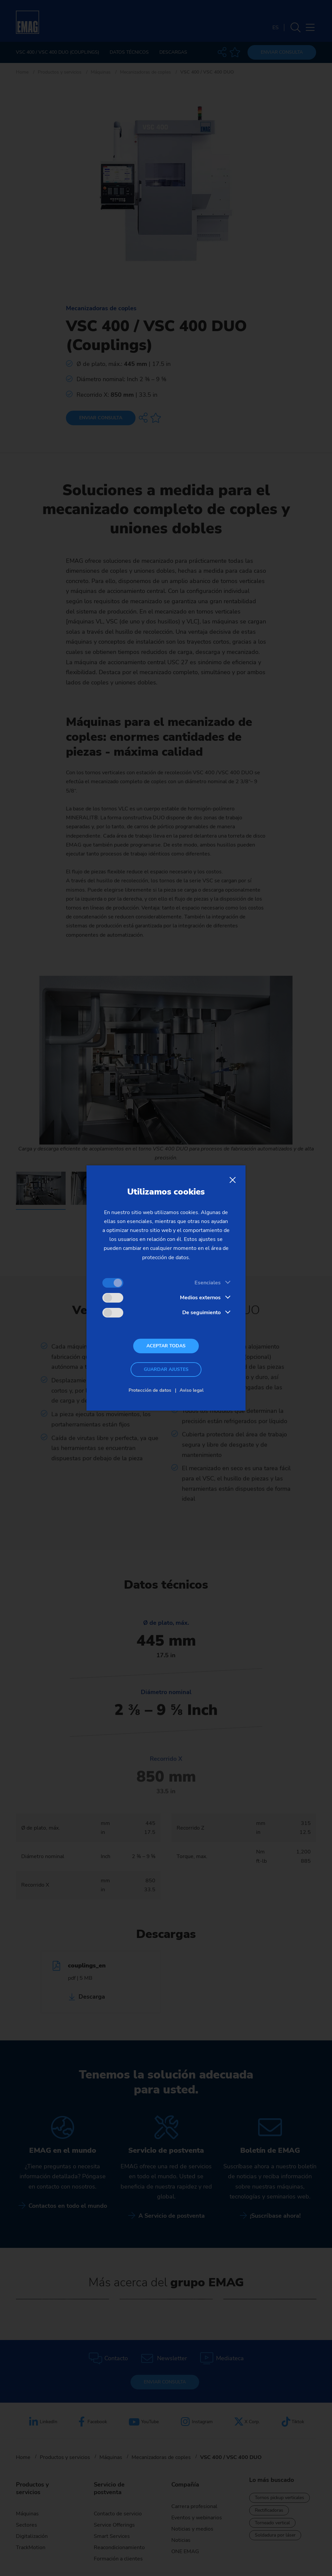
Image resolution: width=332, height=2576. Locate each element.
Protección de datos (150, 1390)
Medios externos (200, 1297)
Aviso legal (191, 1390)
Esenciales (207, 1282)
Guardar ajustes (166, 1369)
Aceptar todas (166, 1346)
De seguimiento (201, 1312)
